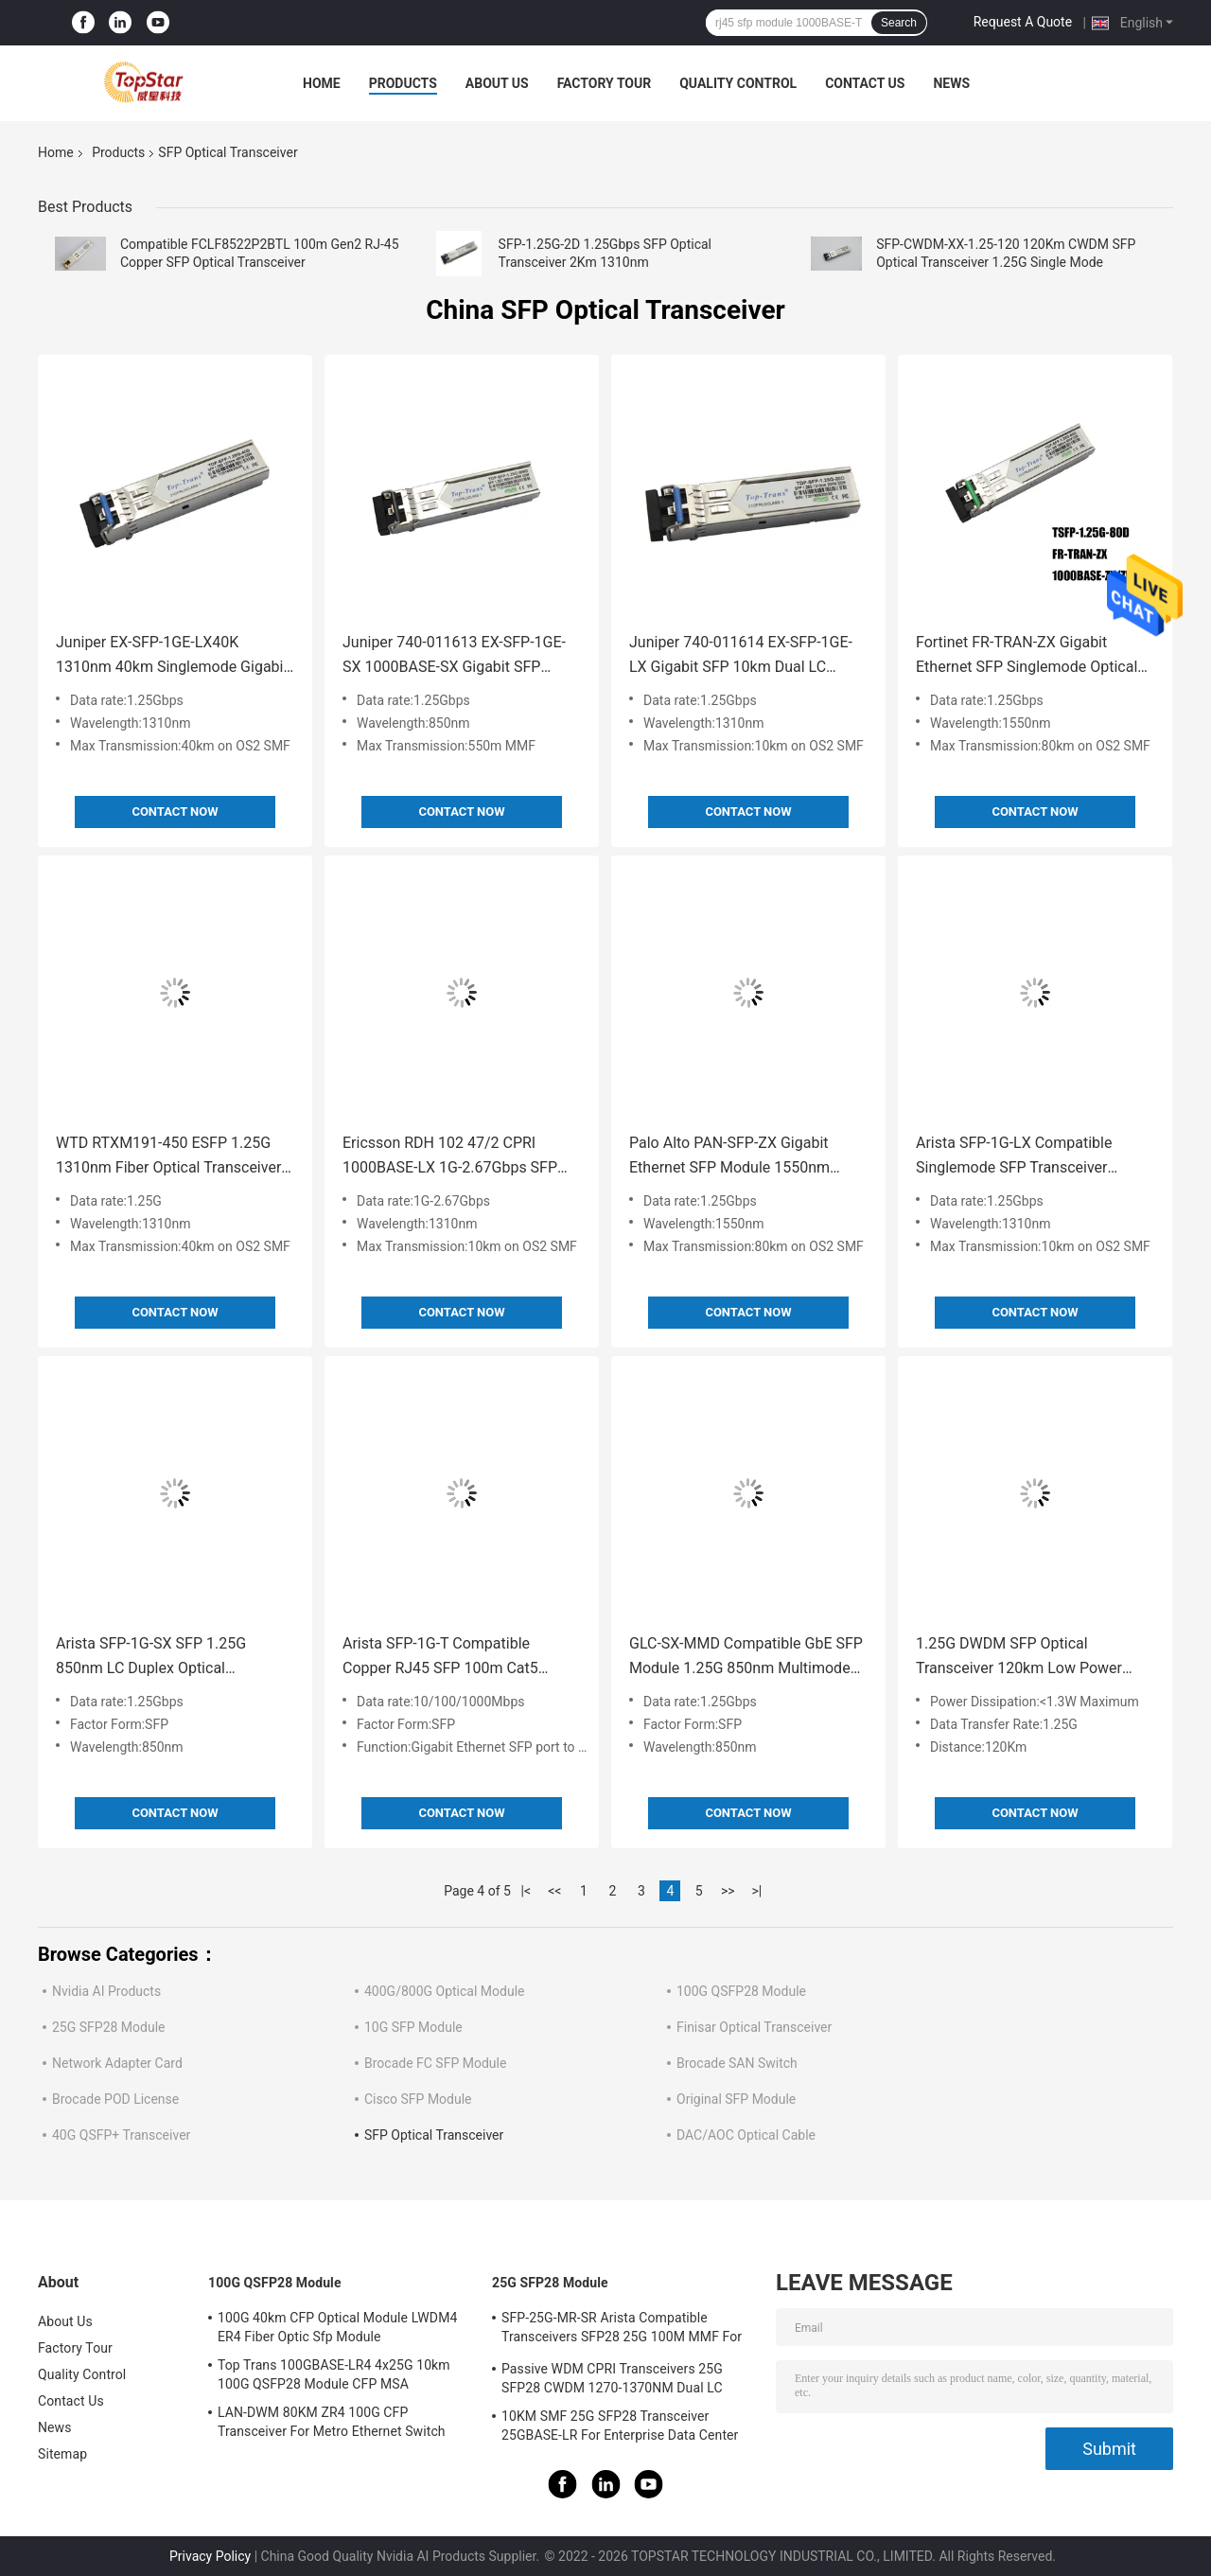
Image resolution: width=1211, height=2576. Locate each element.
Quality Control (738, 83)
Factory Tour (604, 83)
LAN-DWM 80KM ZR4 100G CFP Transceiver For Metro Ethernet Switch (332, 2422)
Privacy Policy (210, 2556)
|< (526, 1890)
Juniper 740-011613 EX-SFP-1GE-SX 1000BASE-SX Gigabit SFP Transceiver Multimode (454, 656)
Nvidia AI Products (106, 1991)
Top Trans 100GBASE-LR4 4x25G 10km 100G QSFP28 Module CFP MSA (334, 2374)
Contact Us (864, 83)
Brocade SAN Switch (737, 2063)
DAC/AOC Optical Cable (746, 2135)
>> (728, 1890)
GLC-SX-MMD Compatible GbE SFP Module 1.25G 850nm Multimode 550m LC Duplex (746, 1657)
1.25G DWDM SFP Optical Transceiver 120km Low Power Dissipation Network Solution (1019, 1657)
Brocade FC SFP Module (435, 2063)
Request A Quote (1023, 21)
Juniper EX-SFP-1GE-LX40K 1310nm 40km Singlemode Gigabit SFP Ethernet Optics (172, 656)
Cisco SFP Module (418, 2099)
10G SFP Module (413, 2027)
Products (403, 83)
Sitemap (62, 2453)
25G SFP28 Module (109, 2027)
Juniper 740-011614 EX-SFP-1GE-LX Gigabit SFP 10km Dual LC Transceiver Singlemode (740, 656)
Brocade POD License (115, 2099)
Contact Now (175, 811)
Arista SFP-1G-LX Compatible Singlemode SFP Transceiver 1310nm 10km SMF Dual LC (1014, 1157)
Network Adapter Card (117, 2063)
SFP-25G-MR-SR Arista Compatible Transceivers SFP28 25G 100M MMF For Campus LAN (621, 2330)
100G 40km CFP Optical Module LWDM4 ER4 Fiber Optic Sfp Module (337, 2327)
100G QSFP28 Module (741, 1991)
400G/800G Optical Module (444, 1991)
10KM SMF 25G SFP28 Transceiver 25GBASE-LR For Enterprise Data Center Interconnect (619, 2428)
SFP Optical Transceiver (433, 2135)
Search (899, 22)
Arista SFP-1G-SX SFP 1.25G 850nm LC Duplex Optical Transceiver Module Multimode (160, 1657)
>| (756, 1890)
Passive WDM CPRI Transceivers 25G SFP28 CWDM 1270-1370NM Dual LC (612, 2378)
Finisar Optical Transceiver (754, 2027)
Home (322, 83)
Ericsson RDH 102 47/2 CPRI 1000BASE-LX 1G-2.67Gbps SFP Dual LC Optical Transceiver (449, 1157)
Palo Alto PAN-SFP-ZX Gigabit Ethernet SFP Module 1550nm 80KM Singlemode (729, 1157)
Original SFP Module (736, 2099)
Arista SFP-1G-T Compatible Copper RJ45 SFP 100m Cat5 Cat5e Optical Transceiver (440, 1657)
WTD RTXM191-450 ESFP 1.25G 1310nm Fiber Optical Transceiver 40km (168, 1157)
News (951, 83)
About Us (497, 83)
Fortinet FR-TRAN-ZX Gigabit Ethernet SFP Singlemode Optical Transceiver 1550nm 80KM (1026, 656)
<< (554, 1890)
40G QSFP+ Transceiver (121, 2135)
